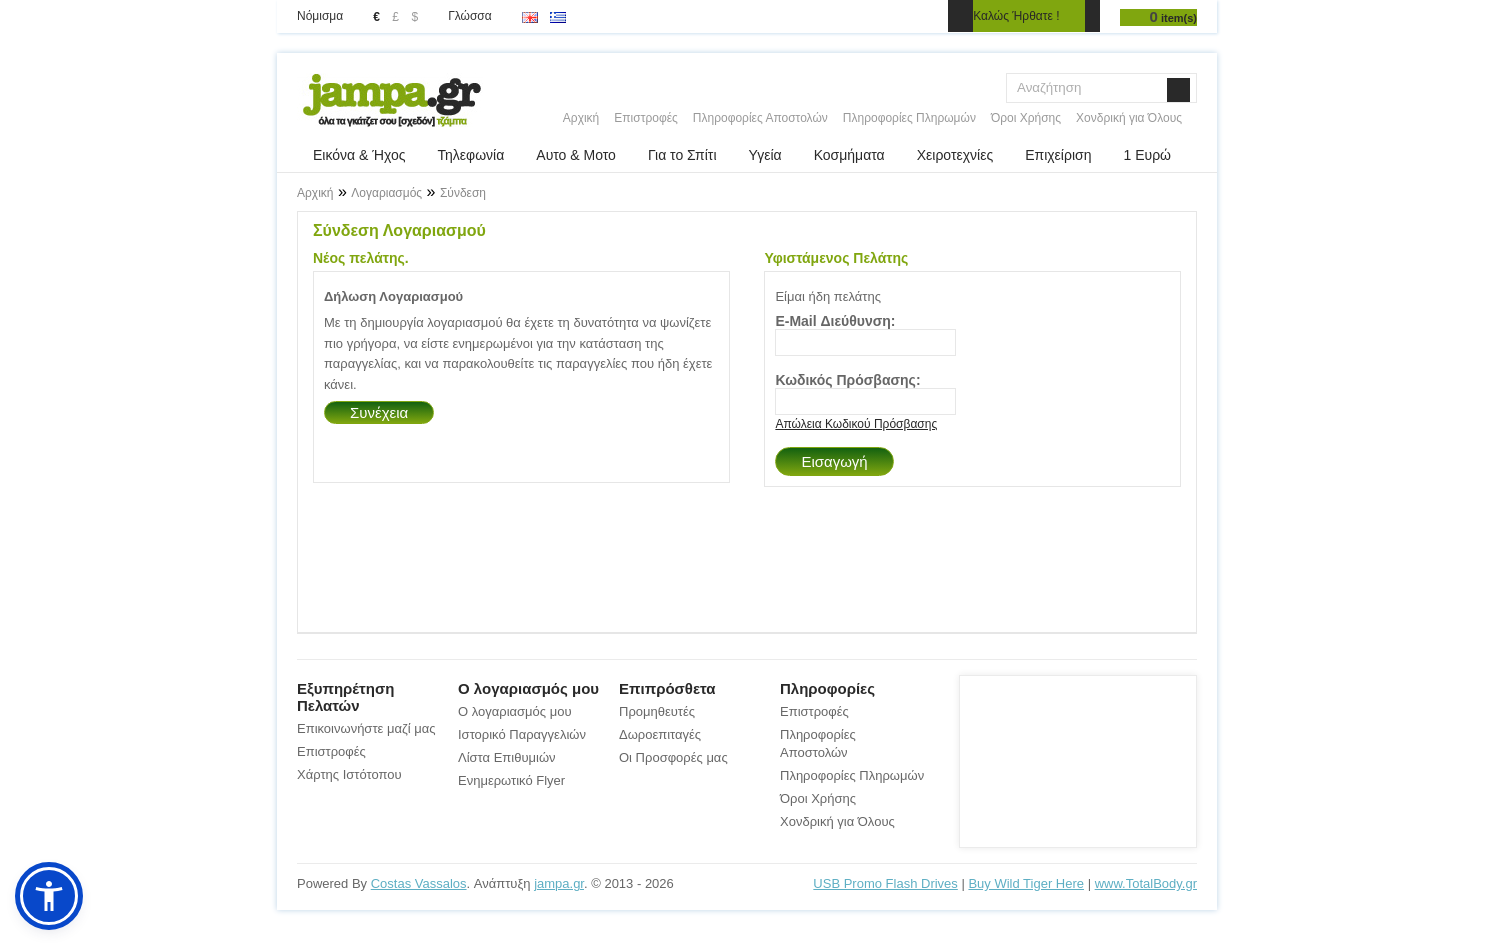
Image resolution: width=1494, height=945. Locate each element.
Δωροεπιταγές (660, 734)
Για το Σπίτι (682, 155)
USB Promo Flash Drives (885, 883)
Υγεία (765, 155)
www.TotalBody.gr (1146, 883)
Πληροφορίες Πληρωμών (909, 118)
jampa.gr (559, 883)
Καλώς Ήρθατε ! (1016, 16)
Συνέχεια (379, 412)
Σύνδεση (463, 193)
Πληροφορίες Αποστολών (760, 118)
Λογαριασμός (386, 193)
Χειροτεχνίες (955, 155)
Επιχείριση (1058, 155)
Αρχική (581, 118)
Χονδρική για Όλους (1129, 118)
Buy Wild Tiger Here (1026, 883)
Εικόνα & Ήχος (359, 155)
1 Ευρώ (1147, 155)
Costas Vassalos (419, 883)
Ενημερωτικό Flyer (511, 780)
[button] (49, 896)
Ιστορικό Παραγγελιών (522, 734)
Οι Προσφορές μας (673, 757)
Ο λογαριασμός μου (515, 711)
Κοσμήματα (849, 155)
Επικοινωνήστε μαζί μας (366, 728)
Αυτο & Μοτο (576, 155)
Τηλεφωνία (471, 155)
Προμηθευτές (657, 711)
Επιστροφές (646, 118)
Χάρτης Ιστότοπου (349, 774)
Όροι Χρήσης (1026, 118)
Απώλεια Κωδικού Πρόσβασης (856, 424)
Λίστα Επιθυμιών (507, 757)
